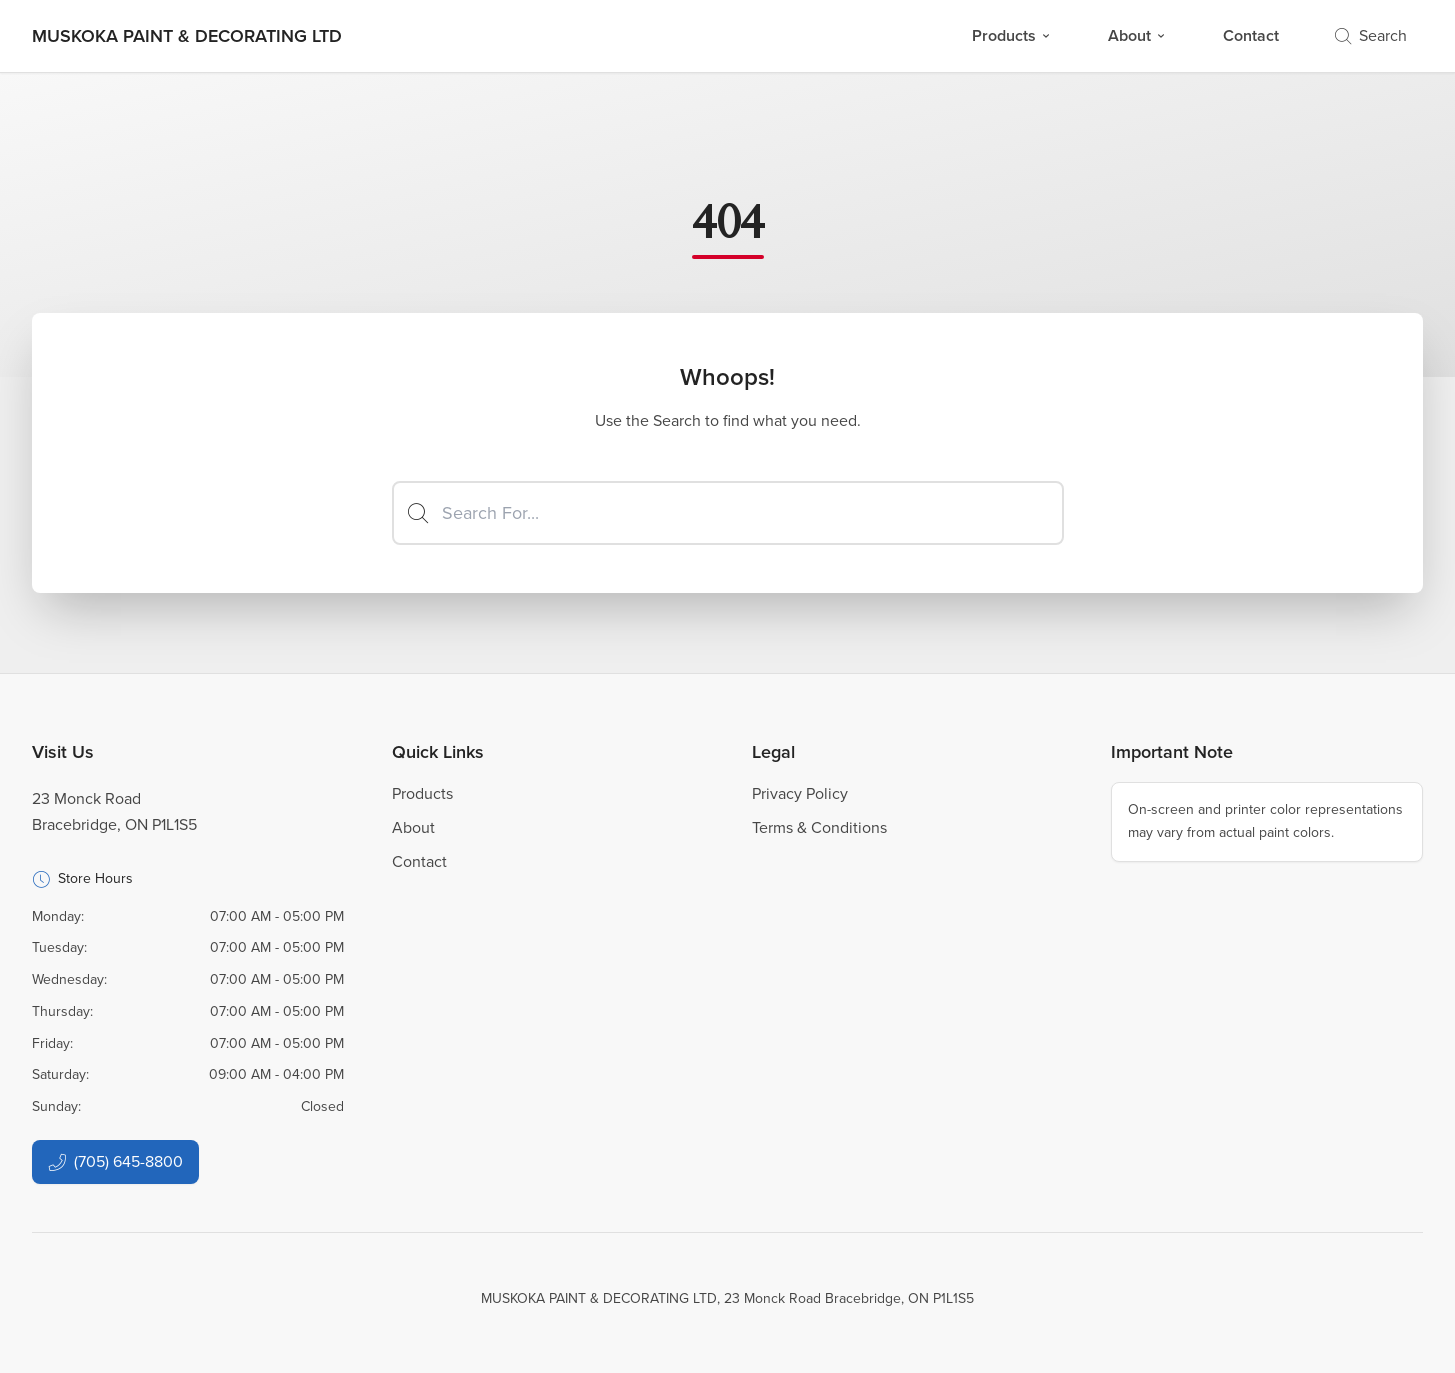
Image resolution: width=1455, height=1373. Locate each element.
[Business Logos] (187, 36)
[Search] (728, 513)
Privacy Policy (800, 793)
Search (1371, 35)
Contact (1251, 35)
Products (1012, 35)
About (1137, 35)
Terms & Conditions (819, 827)
